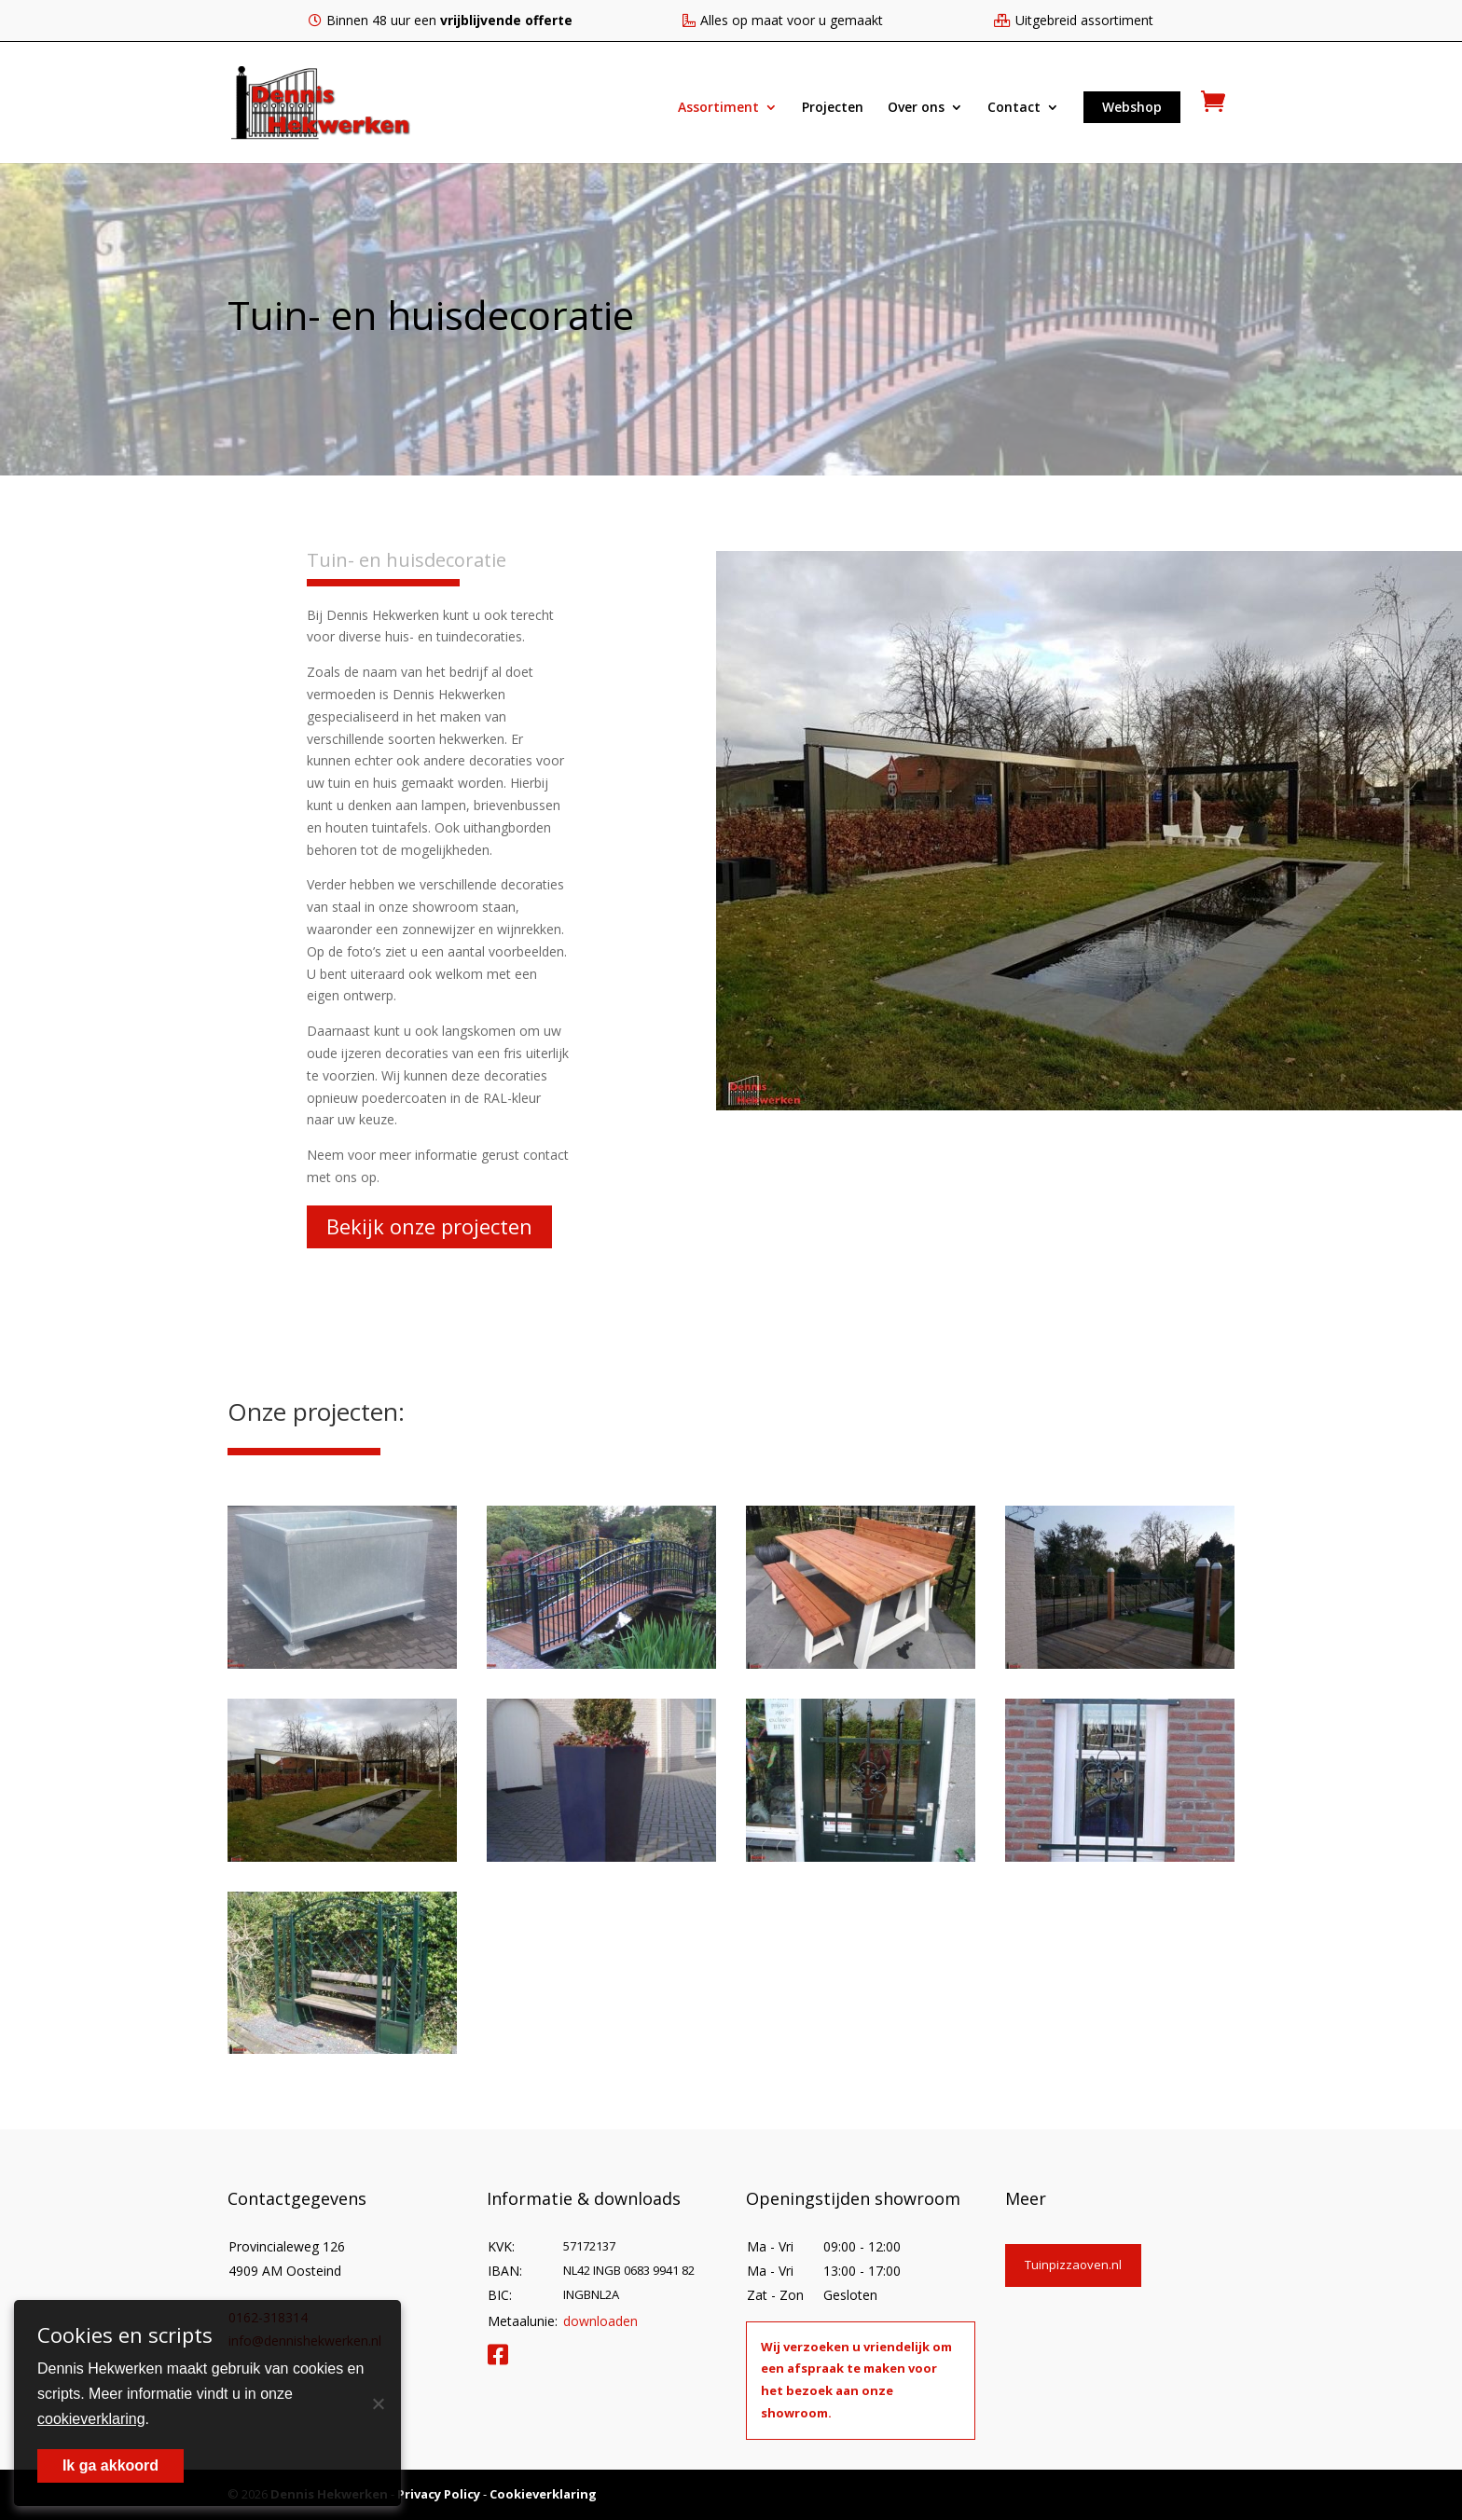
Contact (1014, 108)
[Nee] (377, 2403)
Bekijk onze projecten (429, 1226)
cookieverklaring (91, 2419)
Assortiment (718, 108)
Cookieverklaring (543, 2494)
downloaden (600, 2321)
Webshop (1132, 107)
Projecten (832, 108)
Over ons (916, 108)
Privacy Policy (438, 2494)
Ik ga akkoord (110, 2465)
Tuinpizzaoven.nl (1073, 2264)
